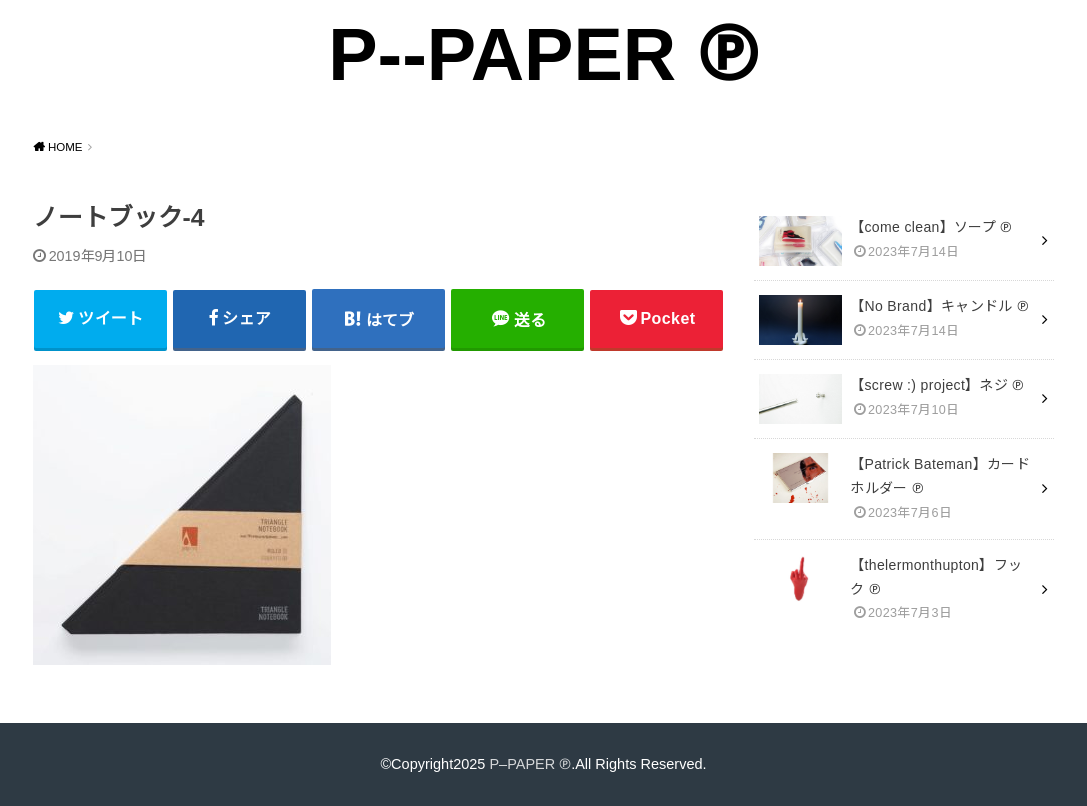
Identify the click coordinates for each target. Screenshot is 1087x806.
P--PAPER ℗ (543, 54)
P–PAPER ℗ (530, 764)
